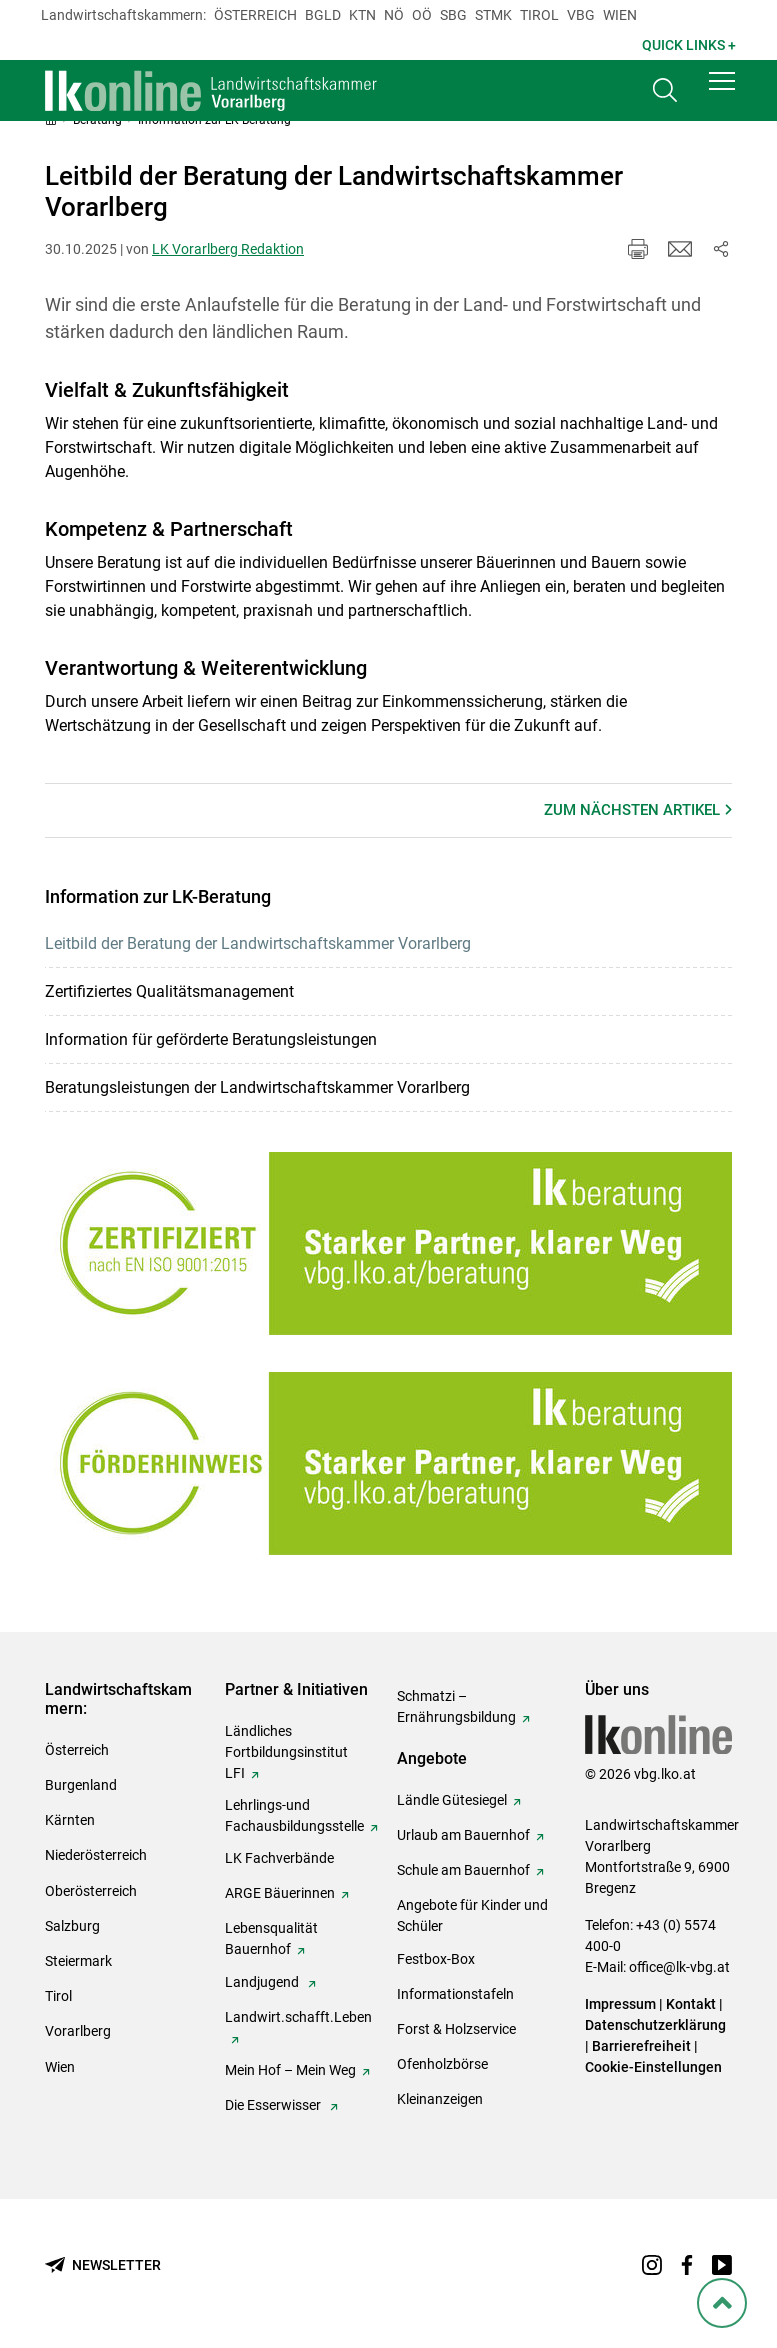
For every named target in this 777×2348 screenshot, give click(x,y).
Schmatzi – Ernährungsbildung (456, 1706)
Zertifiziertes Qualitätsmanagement (169, 991)
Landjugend (263, 1982)
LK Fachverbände (279, 1858)
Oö (422, 15)
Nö (394, 15)
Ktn (362, 15)
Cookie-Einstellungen (653, 2067)
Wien (620, 15)
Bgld (323, 15)
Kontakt (691, 2004)
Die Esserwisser (274, 2105)
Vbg (581, 15)
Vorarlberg (78, 2031)
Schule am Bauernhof (463, 1870)
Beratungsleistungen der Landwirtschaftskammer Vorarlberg (257, 1087)
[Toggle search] (665, 96)
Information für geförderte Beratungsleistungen (211, 1039)
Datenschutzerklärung (655, 2025)
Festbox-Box (436, 1959)
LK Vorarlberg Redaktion (228, 249)
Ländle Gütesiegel (452, 1800)
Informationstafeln (455, 1994)
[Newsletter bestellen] (103, 2265)
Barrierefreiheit (641, 2046)
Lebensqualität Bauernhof (271, 1938)
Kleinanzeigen (440, 2099)
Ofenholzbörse (442, 2064)
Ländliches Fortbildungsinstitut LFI (286, 1752)
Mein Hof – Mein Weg (290, 2070)
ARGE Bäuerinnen (280, 1893)
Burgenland (81, 1785)
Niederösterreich (96, 1855)
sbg (453, 15)
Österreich (255, 15)
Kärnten (70, 1820)
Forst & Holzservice (456, 2029)
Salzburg (72, 1926)
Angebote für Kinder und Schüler (472, 1915)
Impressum (620, 2004)
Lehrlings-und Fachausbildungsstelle (294, 1815)
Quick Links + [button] (689, 45)
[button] (722, 92)
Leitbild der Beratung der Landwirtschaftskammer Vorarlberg (258, 943)
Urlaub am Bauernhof (463, 1835)
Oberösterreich (91, 1891)
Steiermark (78, 1961)
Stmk (493, 15)
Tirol (539, 15)
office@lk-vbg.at (679, 1967)
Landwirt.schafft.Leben (298, 2017)
